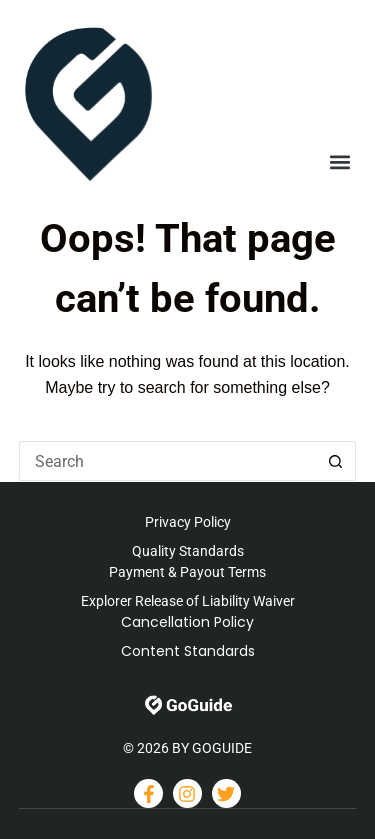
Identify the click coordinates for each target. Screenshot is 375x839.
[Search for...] (168, 461)
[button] (339, 162)
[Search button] (336, 461)
